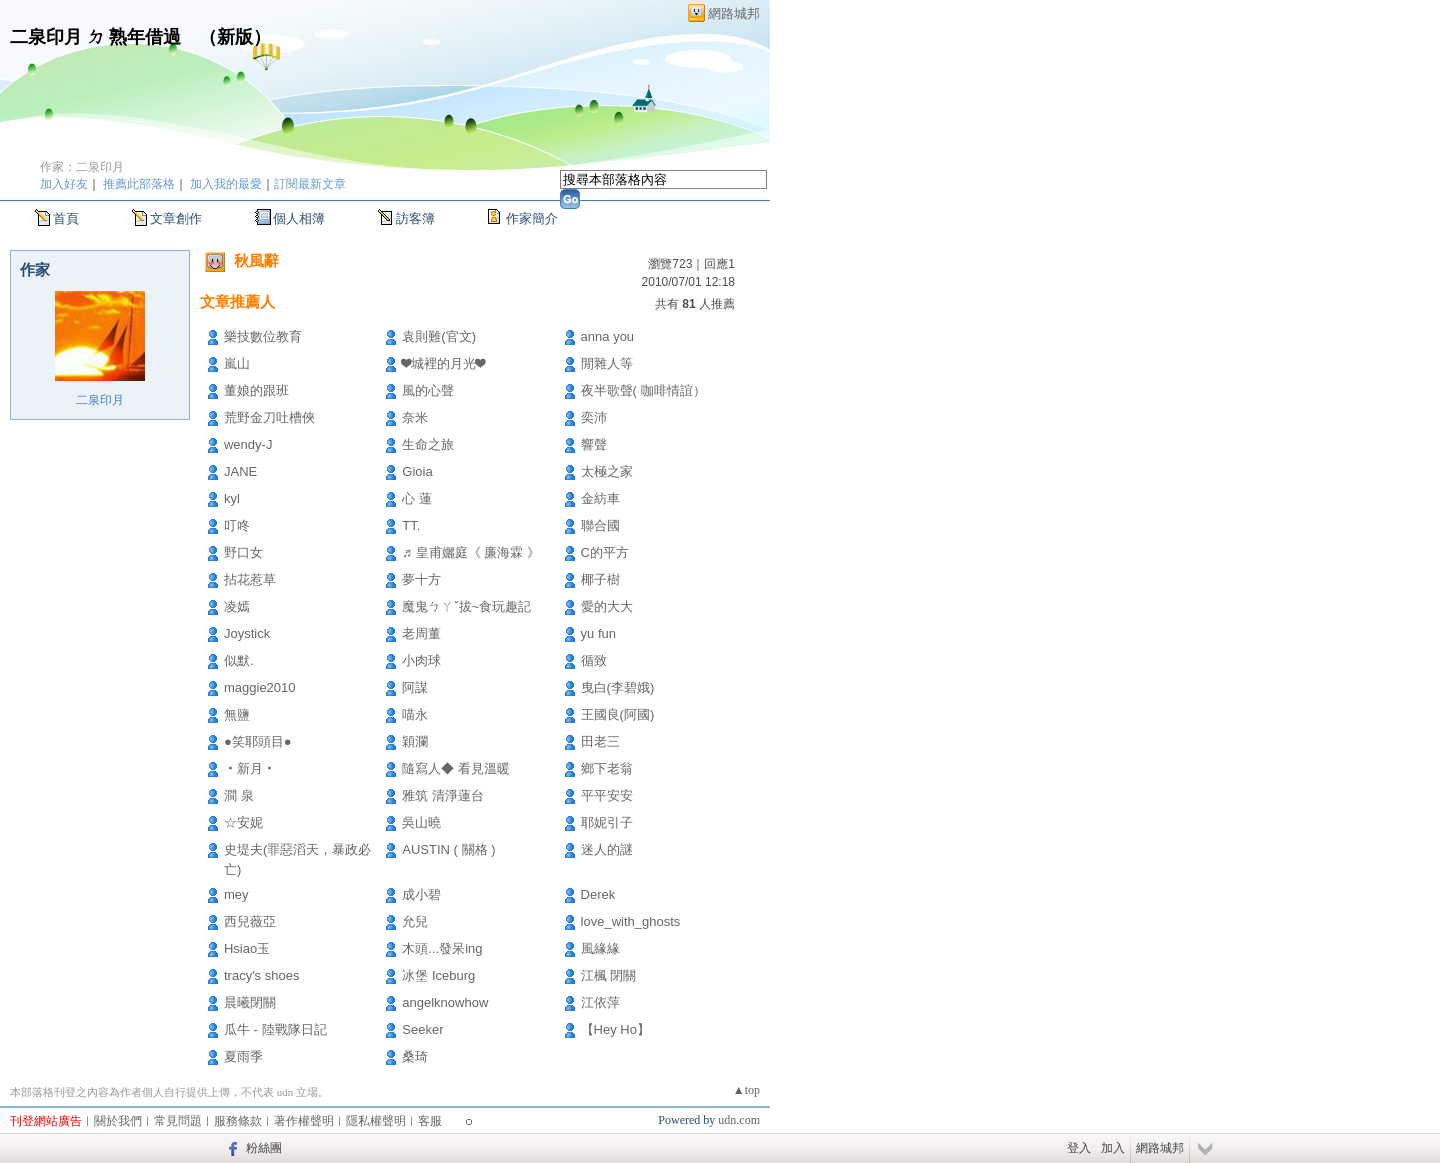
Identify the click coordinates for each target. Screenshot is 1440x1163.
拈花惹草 (250, 579)
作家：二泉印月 (82, 167)
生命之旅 (428, 444)
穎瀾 (415, 741)
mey (236, 894)
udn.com (739, 1120)
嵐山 (237, 363)
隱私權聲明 (376, 1121)
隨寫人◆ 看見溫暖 (456, 768)
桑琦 (415, 1056)
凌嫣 (237, 606)
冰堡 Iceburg (438, 975)
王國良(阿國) (618, 714)
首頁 (66, 218)
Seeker (422, 1029)
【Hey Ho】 (615, 1029)
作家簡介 (532, 218)
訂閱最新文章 (310, 184)
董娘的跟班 (256, 390)
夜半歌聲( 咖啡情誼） (643, 390)
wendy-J (248, 444)
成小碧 (421, 894)
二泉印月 (100, 400)
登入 (1079, 1148)
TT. (411, 525)
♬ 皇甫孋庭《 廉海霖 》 (471, 552)
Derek (598, 894)
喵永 (415, 714)
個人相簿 (299, 218)
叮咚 (237, 525)
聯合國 (600, 525)
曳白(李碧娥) (618, 687)
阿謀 (415, 687)
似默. (239, 660)
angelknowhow (445, 1002)
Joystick (247, 633)
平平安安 (607, 795)
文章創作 (176, 218)
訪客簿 (415, 218)
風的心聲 (428, 390)
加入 (1113, 1148)
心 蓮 (417, 498)
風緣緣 (600, 948)
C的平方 (605, 552)
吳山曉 (421, 822)
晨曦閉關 (250, 1002)
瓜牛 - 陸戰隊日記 (275, 1029)
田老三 (600, 741)
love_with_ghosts (631, 921)
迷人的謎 (607, 849)
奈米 (415, 417)
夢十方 (421, 579)
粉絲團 (264, 1148)
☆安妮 (243, 822)
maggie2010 (260, 687)
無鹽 (237, 714)
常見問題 (178, 1121)
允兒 (415, 921)
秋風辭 (256, 260)
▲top (746, 1090)
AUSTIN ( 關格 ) (448, 849)
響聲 (594, 444)
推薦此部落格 (139, 184)
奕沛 (594, 417)
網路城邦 (734, 13)
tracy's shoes (261, 975)
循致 (594, 660)
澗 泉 (239, 795)
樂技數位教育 (263, 336)
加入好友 (64, 184)
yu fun (598, 633)
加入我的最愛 (226, 184)
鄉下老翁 (607, 768)
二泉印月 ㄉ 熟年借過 (95, 37)
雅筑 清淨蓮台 (443, 795)
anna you (608, 336)
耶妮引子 (607, 822)
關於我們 (118, 1121)
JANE (240, 471)
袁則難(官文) (439, 336)
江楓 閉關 (609, 975)
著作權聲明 (304, 1121)
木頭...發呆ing (442, 948)
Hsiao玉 (247, 948)
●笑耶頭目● (258, 741)
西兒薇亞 (250, 921)
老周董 (421, 633)
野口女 (243, 552)
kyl (232, 498)
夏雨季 (243, 1056)
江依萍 (600, 1002)
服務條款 (238, 1121)
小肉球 (421, 660)
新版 (235, 37)
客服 (430, 1121)
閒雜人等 (607, 363)
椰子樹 (600, 579)
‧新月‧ (250, 768)
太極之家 (607, 471)
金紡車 (600, 498)
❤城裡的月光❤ (443, 363)
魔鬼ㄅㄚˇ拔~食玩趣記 (466, 606)
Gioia (417, 471)
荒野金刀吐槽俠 (269, 417)
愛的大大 (607, 606)
